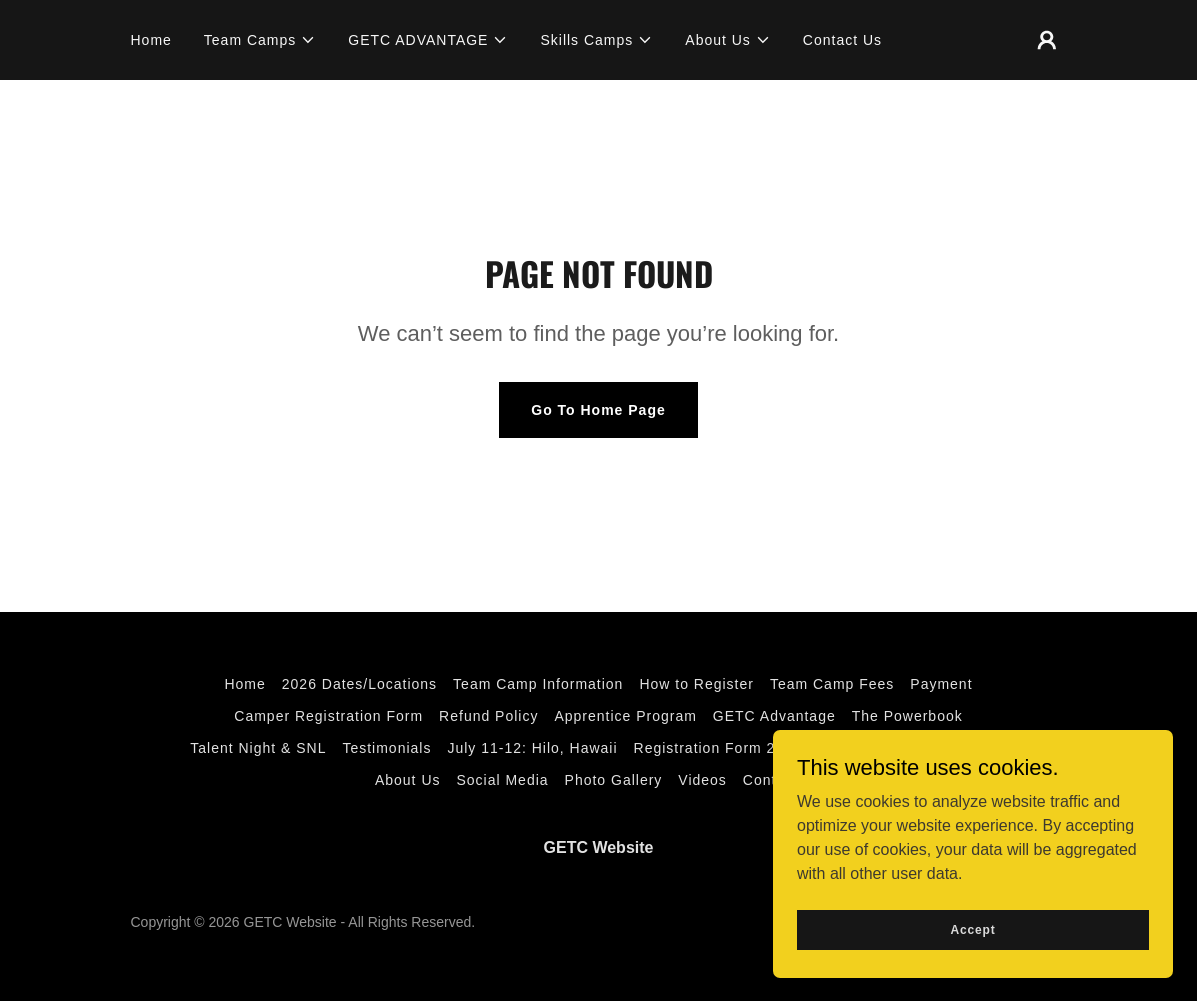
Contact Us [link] (842, 40)
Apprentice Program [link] (625, 716)
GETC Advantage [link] (774, 716)
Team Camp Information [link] (538, 684)
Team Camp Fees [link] (832, 684)
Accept (972, 929)
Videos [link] (702, 780)
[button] (260, 40)
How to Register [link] (696, 684)
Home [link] (151, 40)
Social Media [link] (502, 780)
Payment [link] (941, 684)
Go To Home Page (598, 410)
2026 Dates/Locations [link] (359, 684)
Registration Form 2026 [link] (718, 748)
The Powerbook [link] (907, 716)
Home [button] (244, 684)
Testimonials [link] (386, 748)
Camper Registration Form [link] (328, 716)
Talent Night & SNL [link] (258, 748)
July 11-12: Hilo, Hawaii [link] (532, 748)
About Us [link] (408, 780)
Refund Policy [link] (488, 716)
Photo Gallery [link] (614, 780)
